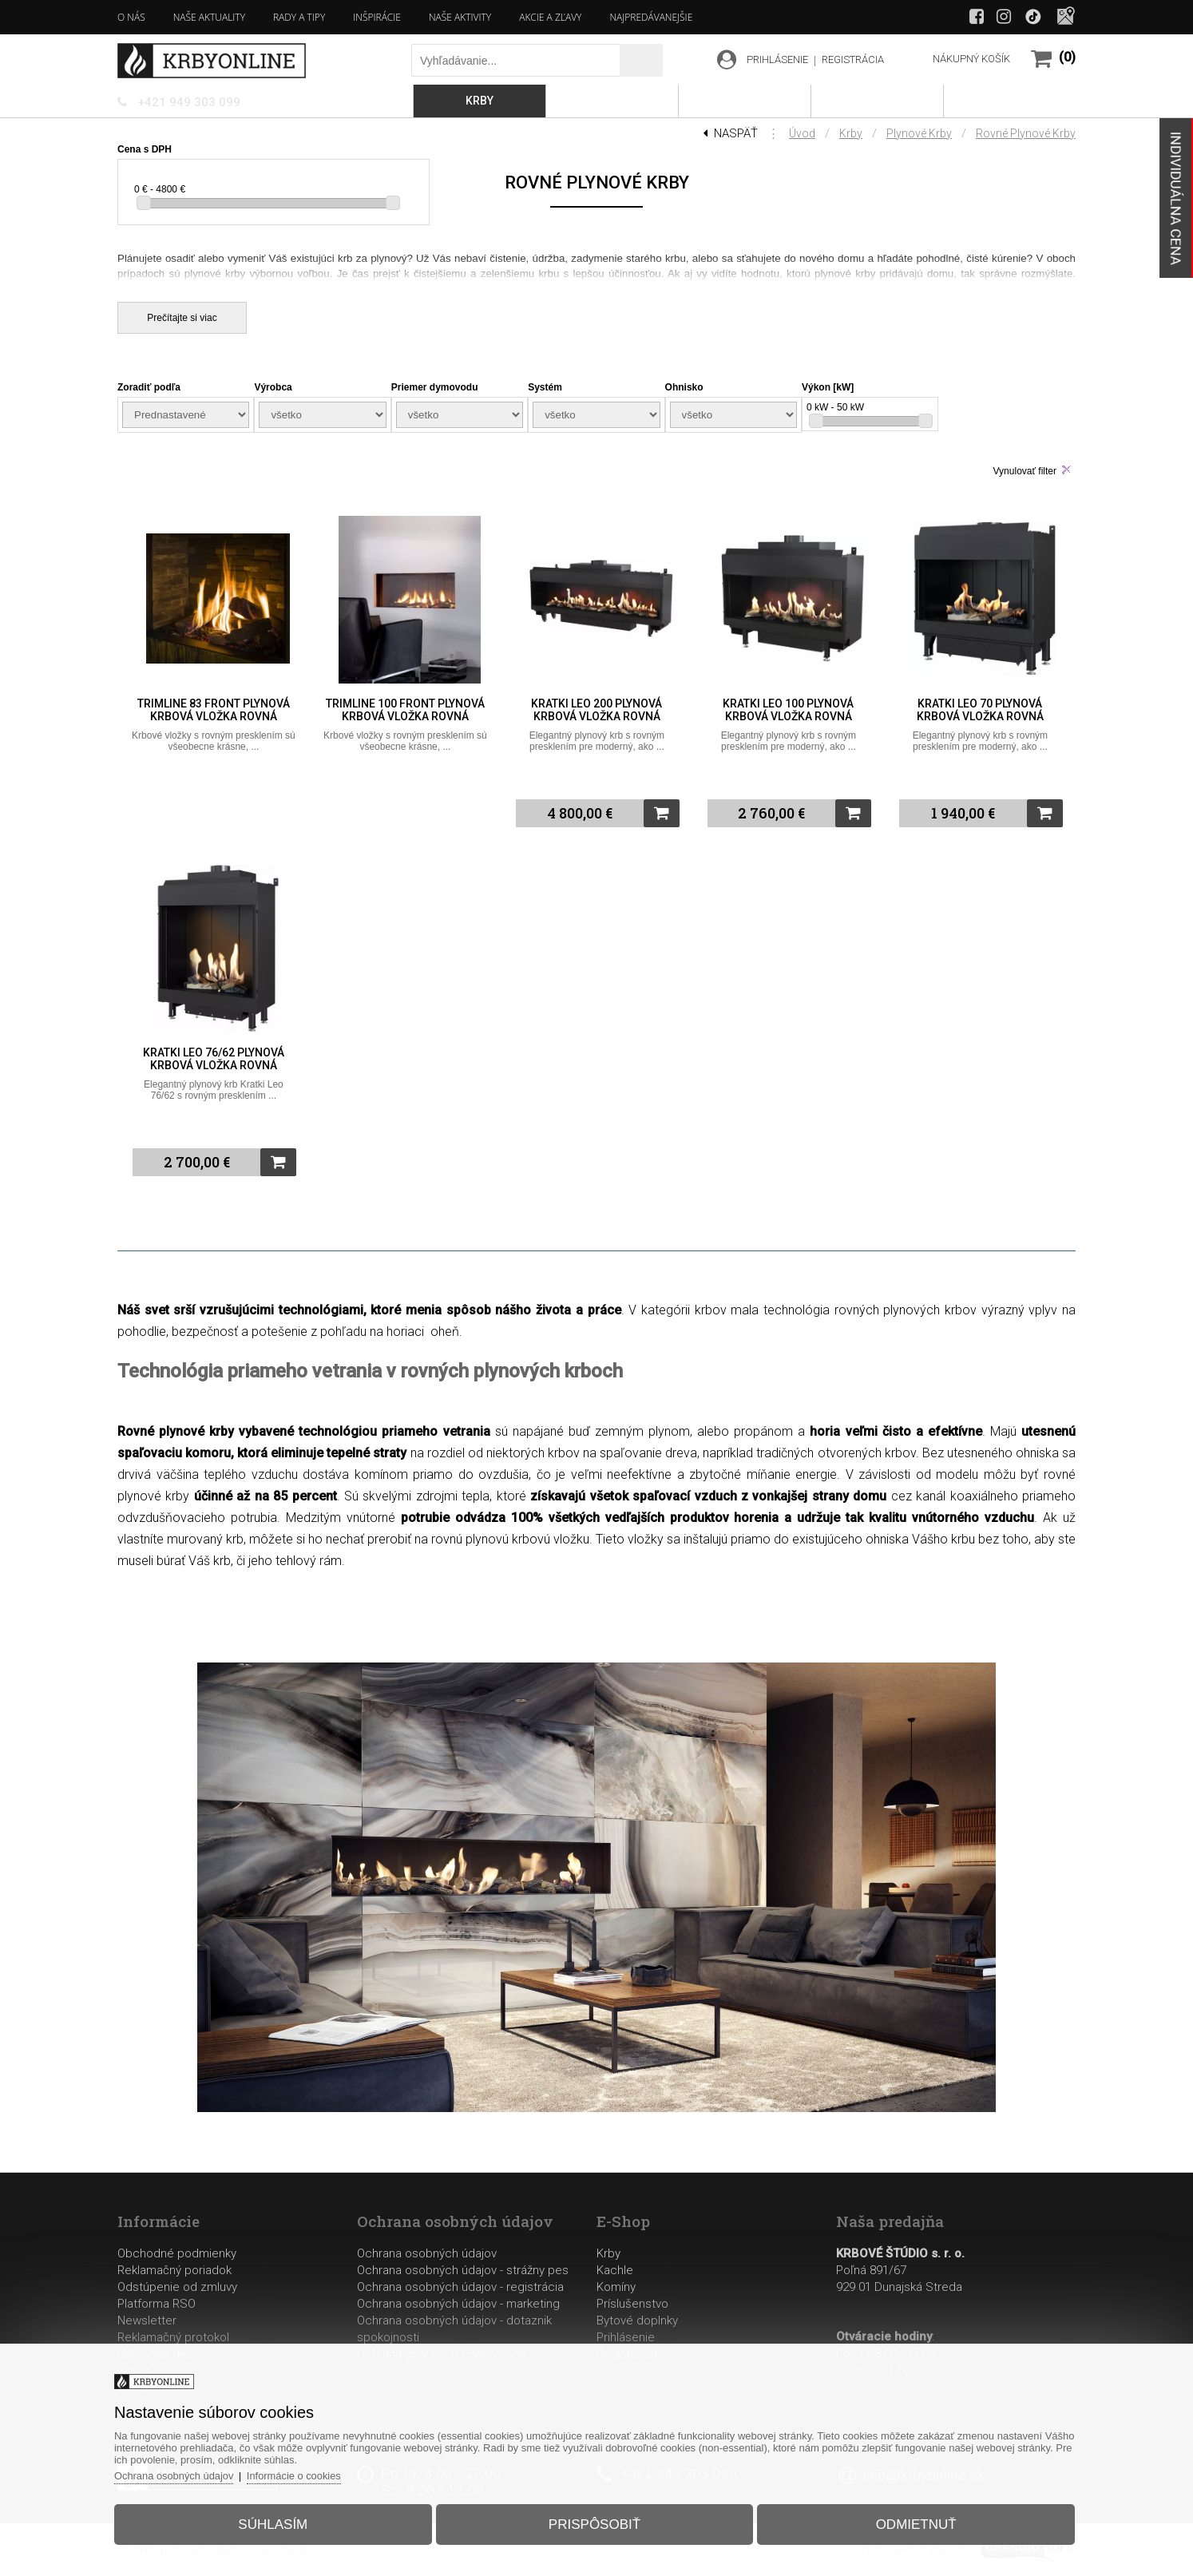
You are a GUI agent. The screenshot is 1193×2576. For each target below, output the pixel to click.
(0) (1067, 57)
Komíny (616, 2287)
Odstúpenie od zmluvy (177, 2287)
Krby (850, 133)
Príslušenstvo (632, 2304)
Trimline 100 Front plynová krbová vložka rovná (405, 710)
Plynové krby (919, 133)
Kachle (614, 2270)
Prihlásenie (625, 2337)
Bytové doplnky (637, 2320)
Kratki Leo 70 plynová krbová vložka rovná (980, 710)
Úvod (802, 133)
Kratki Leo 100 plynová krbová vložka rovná (788, 710)
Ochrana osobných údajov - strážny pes (463, 2270)
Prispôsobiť (594, 2522)
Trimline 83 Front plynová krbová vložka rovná (213, 710)
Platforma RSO (156, 2304)
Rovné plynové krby (1026, 133)
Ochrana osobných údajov (427, 2253)
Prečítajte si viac (181, 317)
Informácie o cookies (300, 2474)
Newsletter (146, 2320)
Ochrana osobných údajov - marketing (458, 2304)
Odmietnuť (912, 2522)
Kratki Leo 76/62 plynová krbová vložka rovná (213, 1059)
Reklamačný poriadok (174, 2270)
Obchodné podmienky (176, 2253)
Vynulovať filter (1024, 471)
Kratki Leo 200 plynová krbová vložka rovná (596, 710)
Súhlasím (276, 2522)
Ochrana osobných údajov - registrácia (460, 2287)
